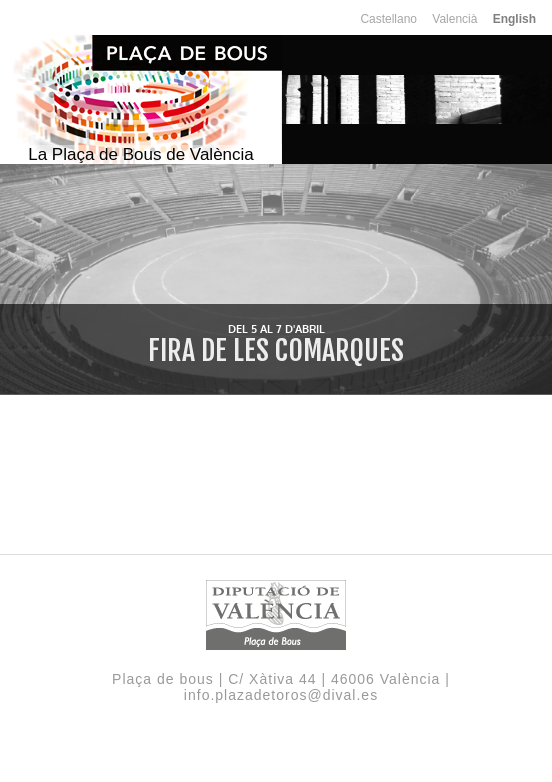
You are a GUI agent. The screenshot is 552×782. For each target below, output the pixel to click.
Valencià (454, 19)
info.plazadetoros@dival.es (281, 695)
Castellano (388, 19)
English (514, 19)
